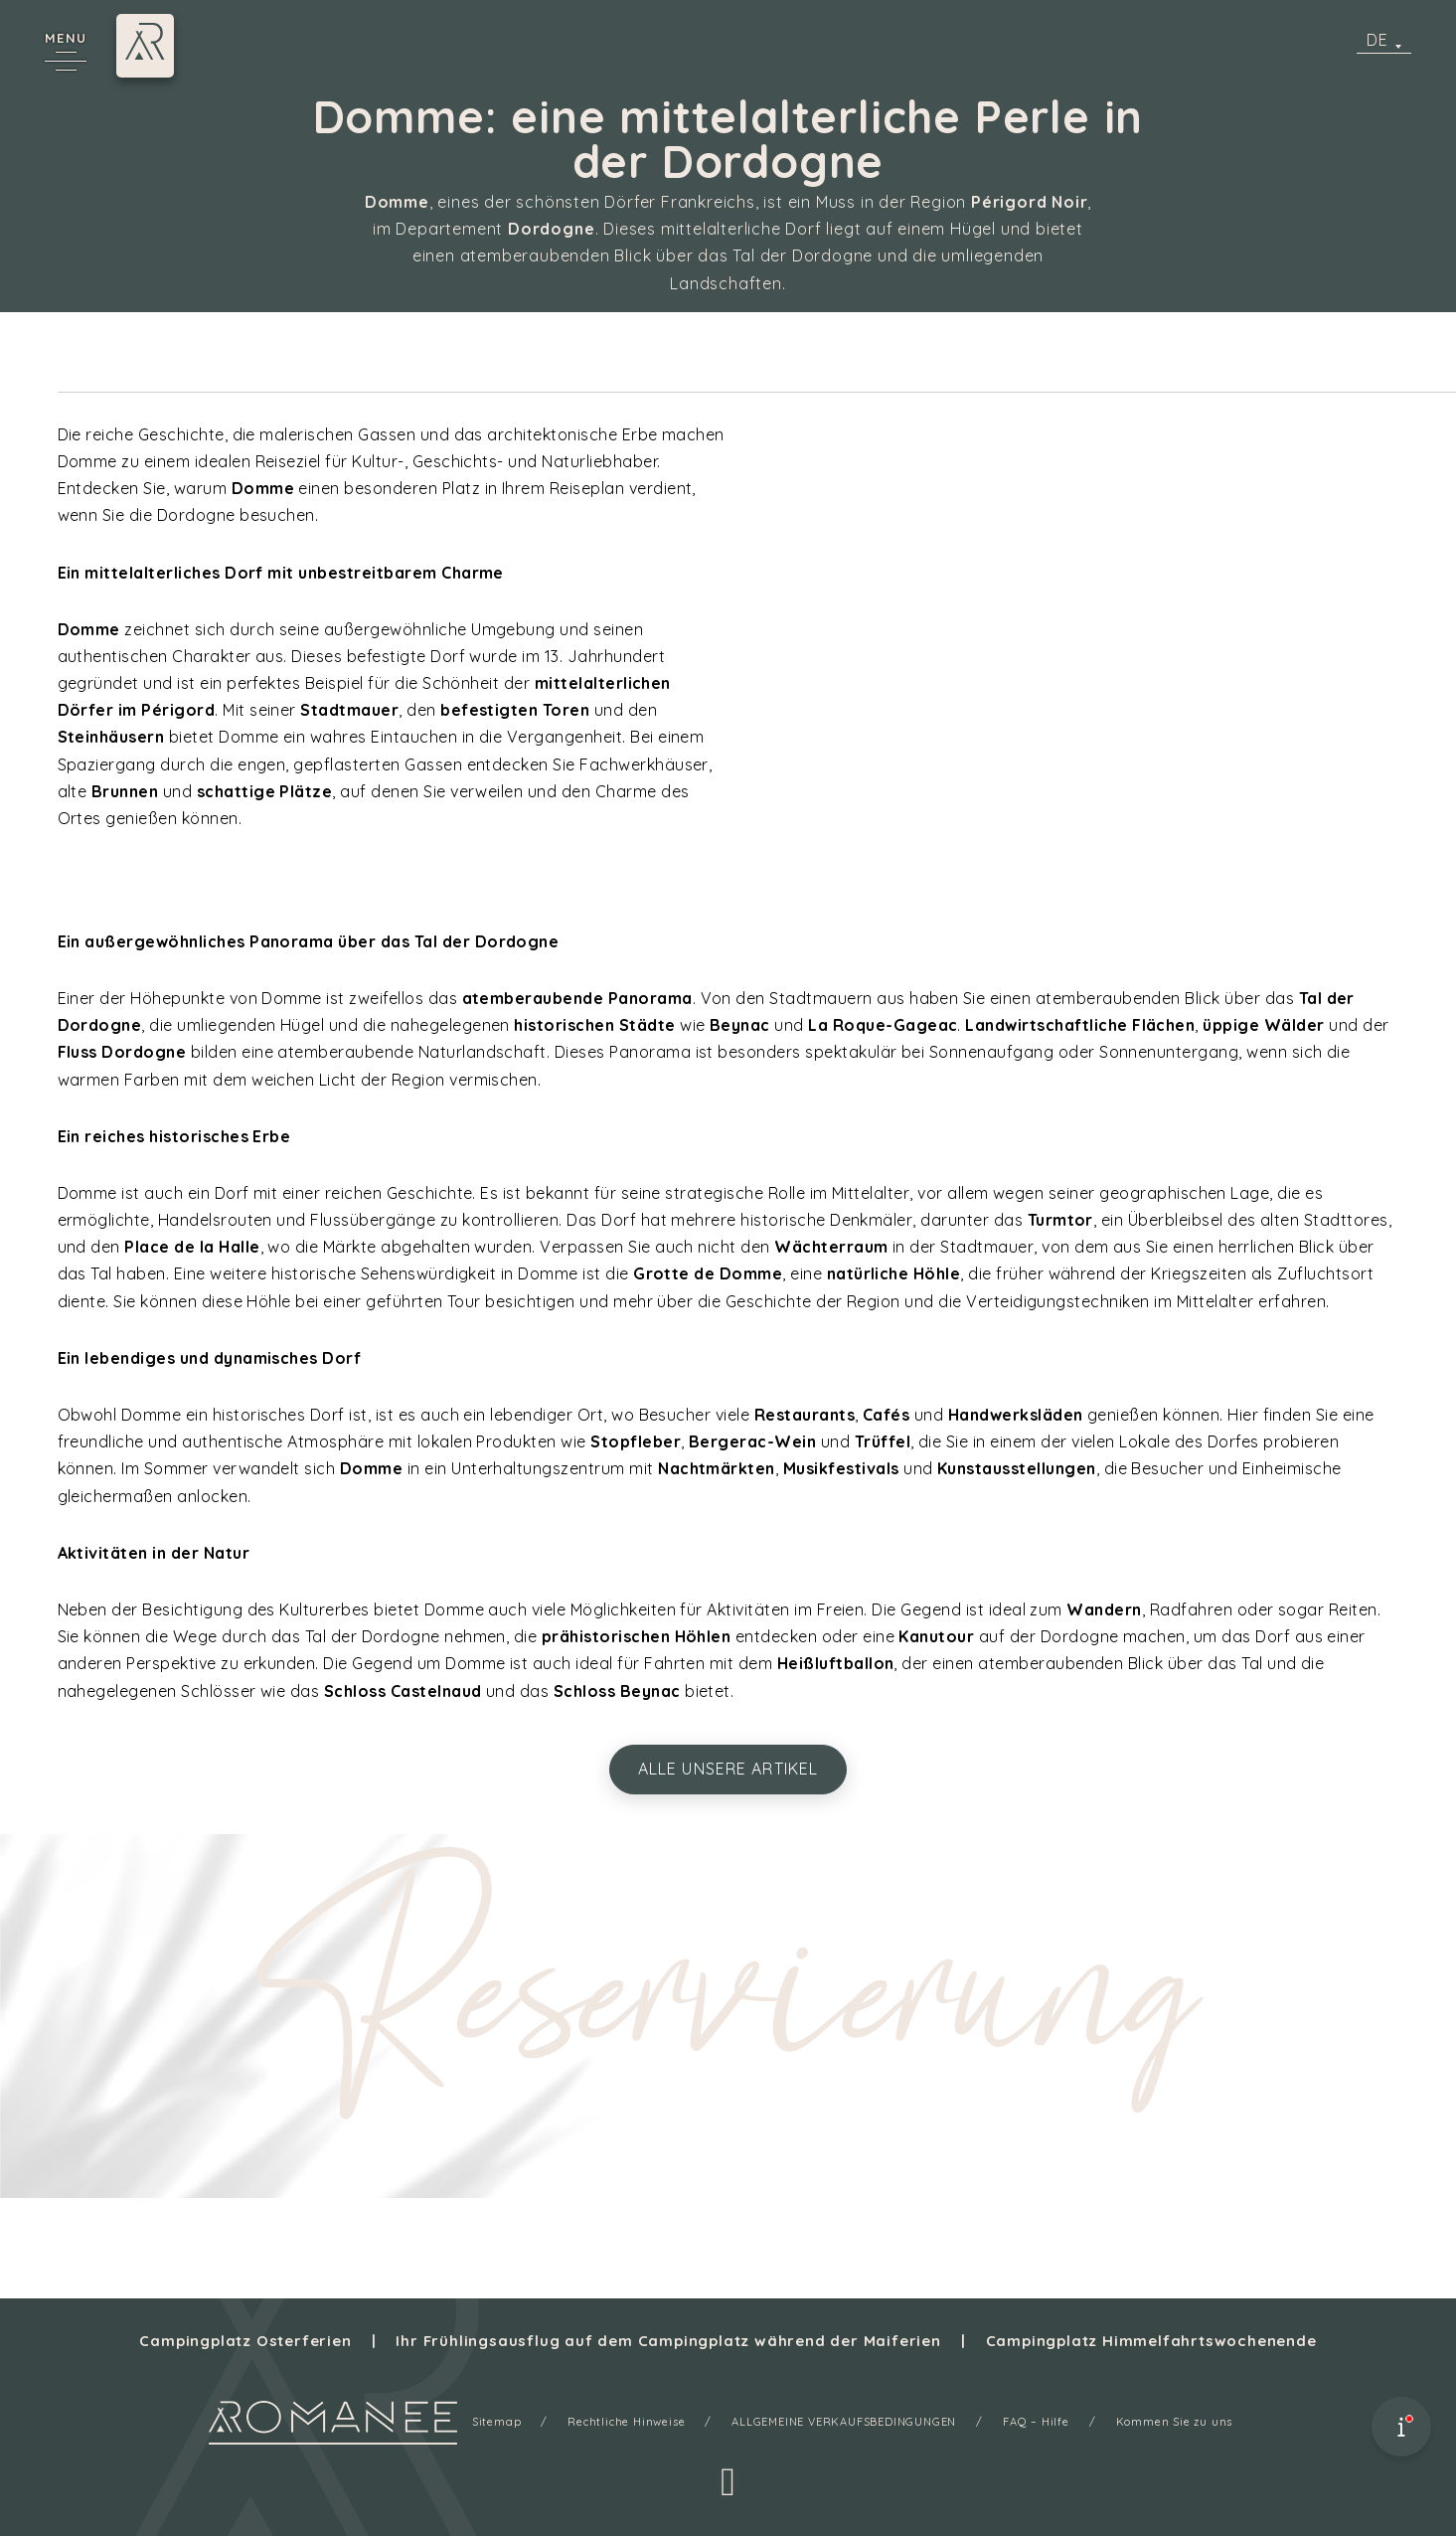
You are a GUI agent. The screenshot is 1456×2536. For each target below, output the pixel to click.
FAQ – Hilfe (1036, 2422)
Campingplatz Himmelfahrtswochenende (1151, 2340)
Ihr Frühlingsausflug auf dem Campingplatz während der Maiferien (668, 2340)
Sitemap (497, 2422)
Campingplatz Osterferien (245, 2340)
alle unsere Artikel (728, 1768)
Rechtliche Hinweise (626, 2422)
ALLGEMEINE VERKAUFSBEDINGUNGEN (843, 2422)
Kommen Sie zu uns (1174, 2422)
